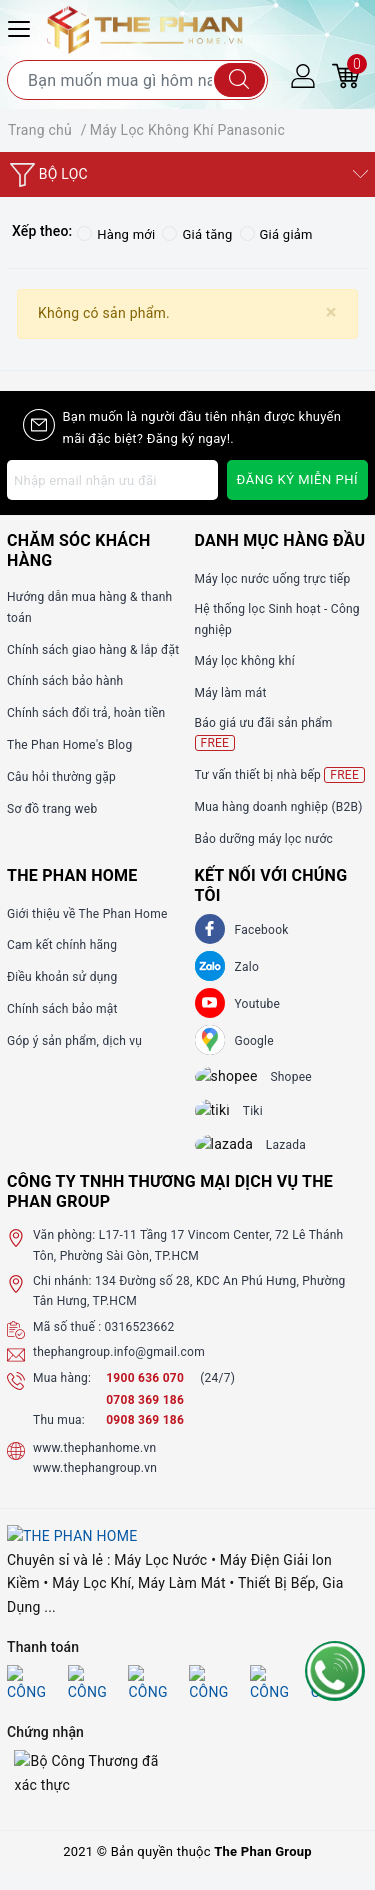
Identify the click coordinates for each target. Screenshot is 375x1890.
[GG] (210, 1040)
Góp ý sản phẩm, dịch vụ (74, 1041)
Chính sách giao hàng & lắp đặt (93, 650)
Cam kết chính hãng (62, 945)
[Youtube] (210, 1003)
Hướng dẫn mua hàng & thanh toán (89, 607)
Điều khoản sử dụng (62, 977)
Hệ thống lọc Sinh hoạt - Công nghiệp (277, 619)
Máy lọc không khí (245, 661)
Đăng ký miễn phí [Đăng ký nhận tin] (297, 479)
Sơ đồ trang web (52, 809)
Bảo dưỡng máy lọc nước (264, 839)
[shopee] (237, 1080)
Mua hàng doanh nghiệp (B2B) (279, 807)
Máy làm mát (231, 693)
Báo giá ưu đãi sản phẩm (264, 733)
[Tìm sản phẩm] (137, 80)
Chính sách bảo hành (65, 681)
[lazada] (236, 1160)
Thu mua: (59, 1438)
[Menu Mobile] (22, 26)
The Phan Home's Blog (69, 745)
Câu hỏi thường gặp (61, 777)
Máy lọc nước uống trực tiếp (273, 579)
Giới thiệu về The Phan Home (87, 914)
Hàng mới (116, 234)
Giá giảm (276, 234)
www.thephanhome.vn (94, 1465)
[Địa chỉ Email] (112, 480)
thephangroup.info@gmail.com (119, 1370)
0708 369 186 (145, 1417)
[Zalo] (210, 966)
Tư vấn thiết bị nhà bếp (280, 775)
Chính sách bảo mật (62, 1009)
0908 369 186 (145, 1438)
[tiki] (226, 1120)
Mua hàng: (62, 1395)
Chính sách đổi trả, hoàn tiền (86, 713)
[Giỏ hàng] (346, 75)
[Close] (331, 312)
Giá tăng (197, 234)
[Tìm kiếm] (239, 80)
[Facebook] (210, 929)
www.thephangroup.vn (95, 1486)
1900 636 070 (146, 1395)
